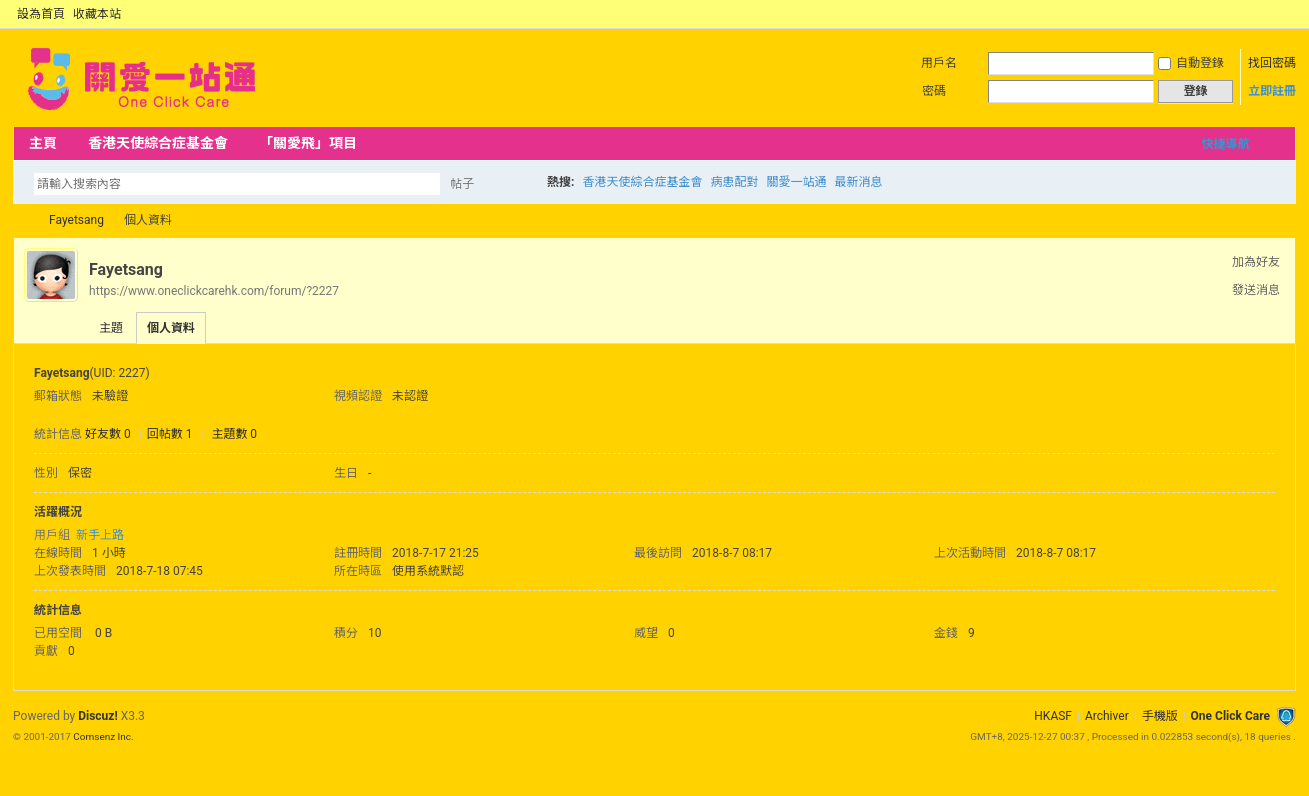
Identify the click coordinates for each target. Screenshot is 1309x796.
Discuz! (97, 716)
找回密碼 (1272, 63)
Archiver (1107, 716)
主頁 (43, 143)
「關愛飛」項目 (308, 143)
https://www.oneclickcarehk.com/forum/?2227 (214, 291)
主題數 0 (234, 434)
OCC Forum (21, 220)
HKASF (1053, 716)
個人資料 (171, 328)
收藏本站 (97, 14)
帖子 (462, 184)
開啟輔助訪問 (1268, 14)
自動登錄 (1191, 63)
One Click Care (1230, 716)
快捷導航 (1225, 144)
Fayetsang (76, 220)
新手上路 (100, 535)
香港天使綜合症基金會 (158, 143)
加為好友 (1256, 262)
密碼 (934, 91)
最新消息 (859, 182)
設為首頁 (41, 14)
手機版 (1160, 716)
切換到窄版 (1284, 14)
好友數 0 (108, 434)
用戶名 (939, 63)
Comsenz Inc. (103, 736)
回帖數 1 (170, 434)
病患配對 (735, 182)
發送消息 (1256, 290)
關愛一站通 (797, 182)
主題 (111, 328)
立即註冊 (1272, 91)
